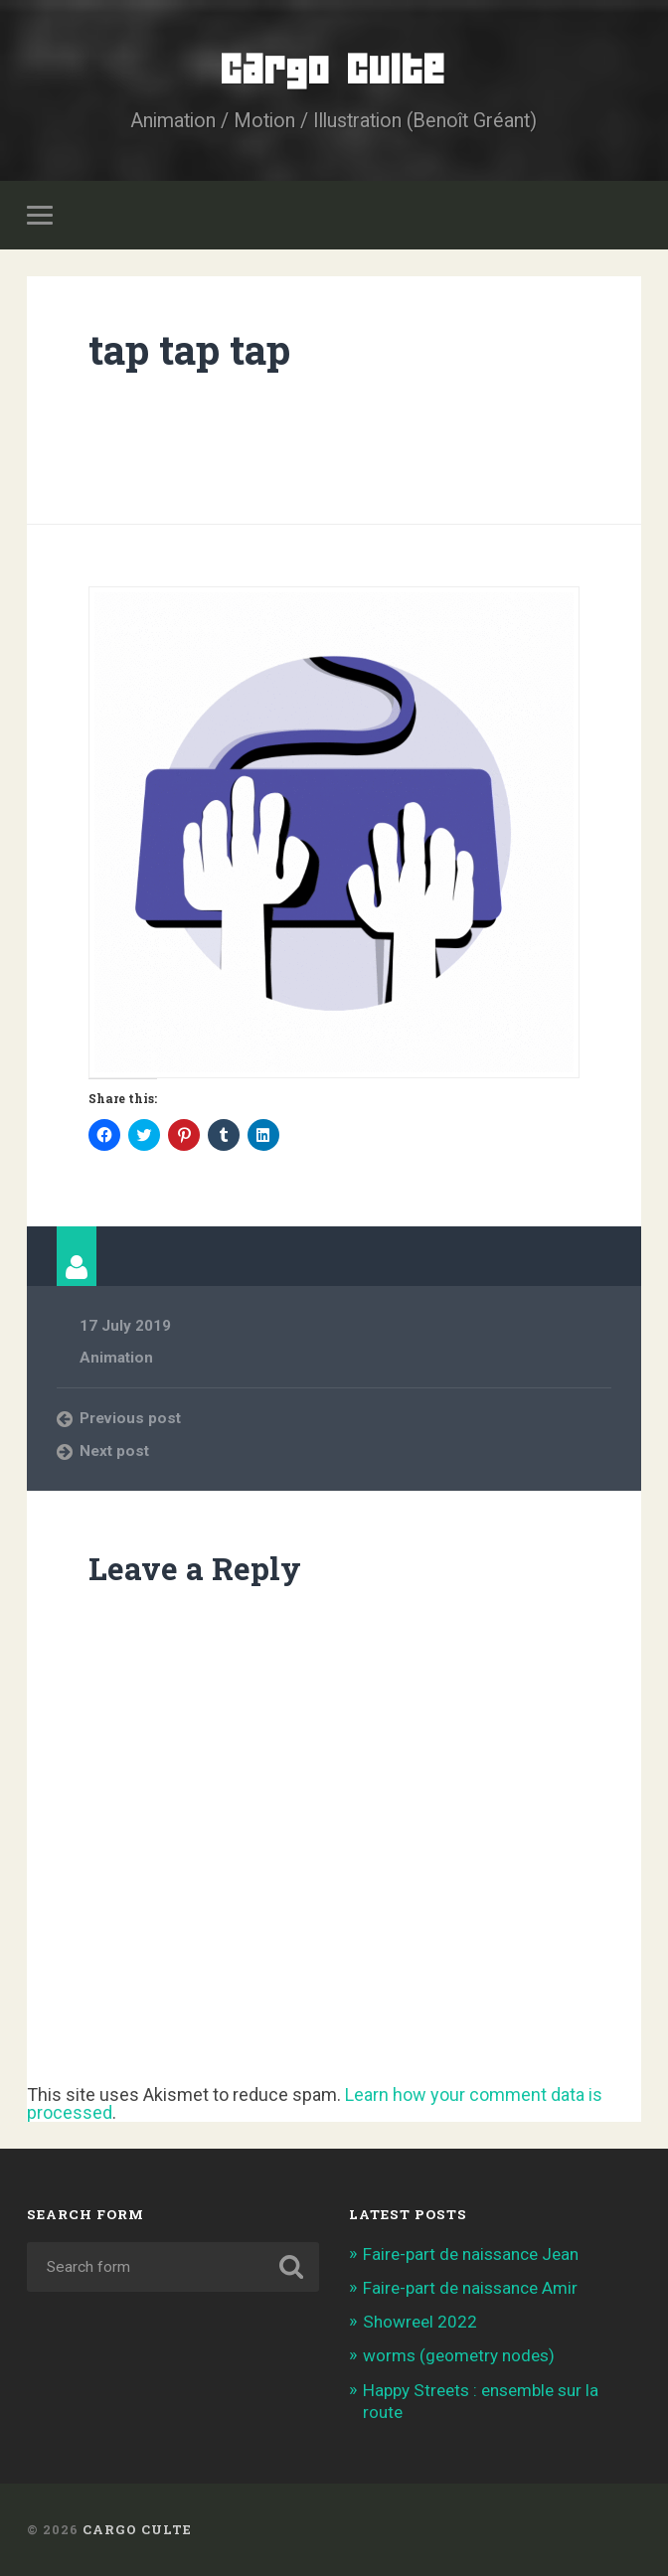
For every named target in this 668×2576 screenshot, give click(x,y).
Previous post (130, 1418)
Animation (116, 1358)
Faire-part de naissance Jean (471, 2254)
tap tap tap (189, 349)
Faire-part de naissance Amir (470, 2288)
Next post (114, 1451)
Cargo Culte (333, 69)
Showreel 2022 (420, 2322)
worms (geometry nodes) (459, 2355)
